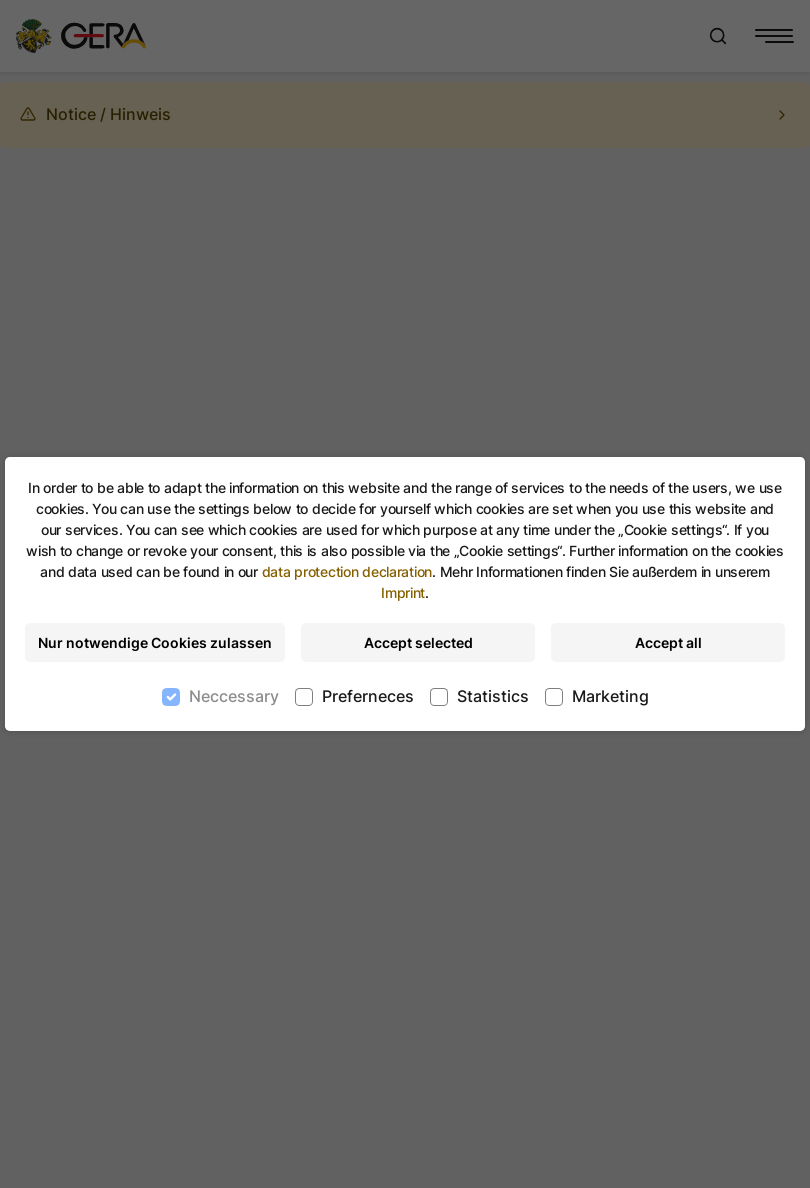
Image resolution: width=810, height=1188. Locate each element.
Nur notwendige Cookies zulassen (155, 642)
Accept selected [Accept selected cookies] (418, 642)
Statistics (493, 696)
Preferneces (368, 696)
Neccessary (234, 696)
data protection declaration (347, 571)
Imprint (403, 592)
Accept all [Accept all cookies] (668, 642)
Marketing (610, 696)
